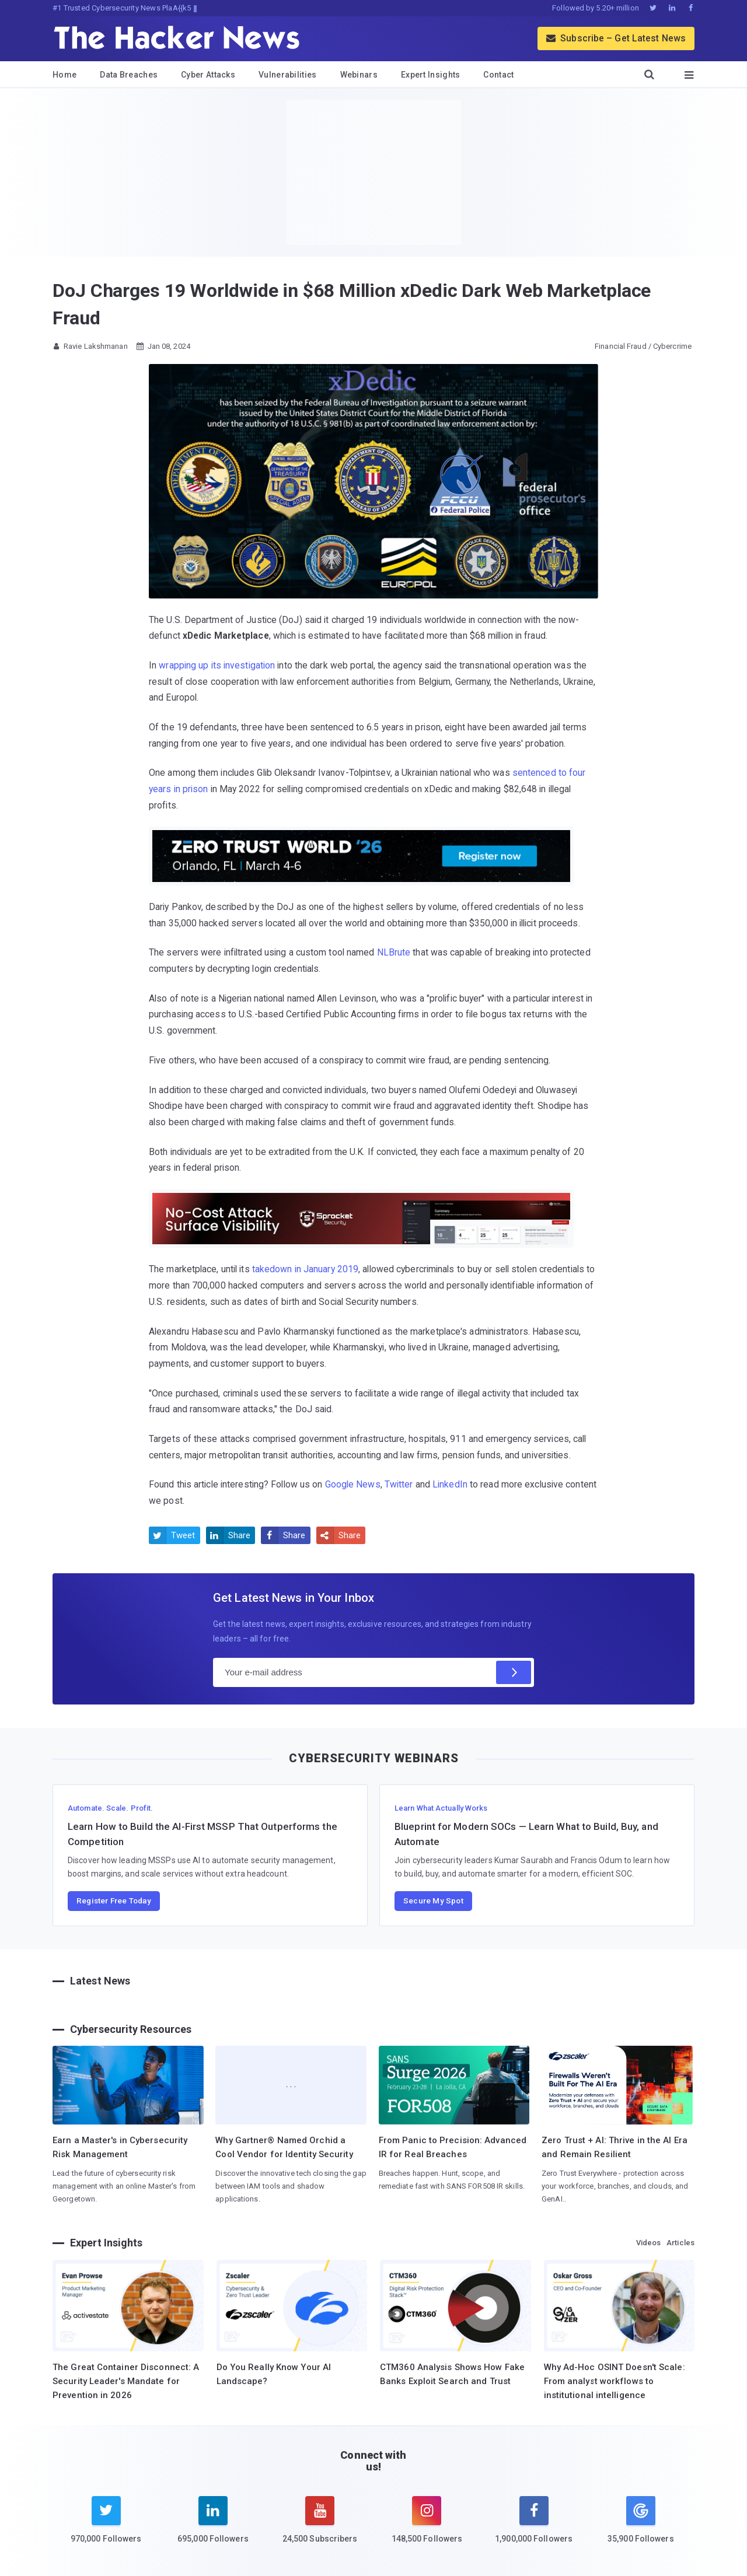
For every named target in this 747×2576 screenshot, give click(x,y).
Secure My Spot (433, 1900)
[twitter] (105, 2527)
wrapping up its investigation (217, 665)
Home (64, 74)
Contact (498, 74)
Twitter (399, 1484)
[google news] (640, 2521)
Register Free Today (113, 1900)
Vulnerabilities (288, 74)
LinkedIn (449, 1484)
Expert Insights (430, 74)
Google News (353, 1484)
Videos (648, 2242)
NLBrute (394, 952)
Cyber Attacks (208, 74)
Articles (680, 2242)
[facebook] (533, 2527)
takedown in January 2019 (305, 1269)
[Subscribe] (513, 1672)
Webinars (359, 74)
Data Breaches (129, 74)
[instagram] (426, 2527)
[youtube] (320, 2527)
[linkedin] (212, 2527)
